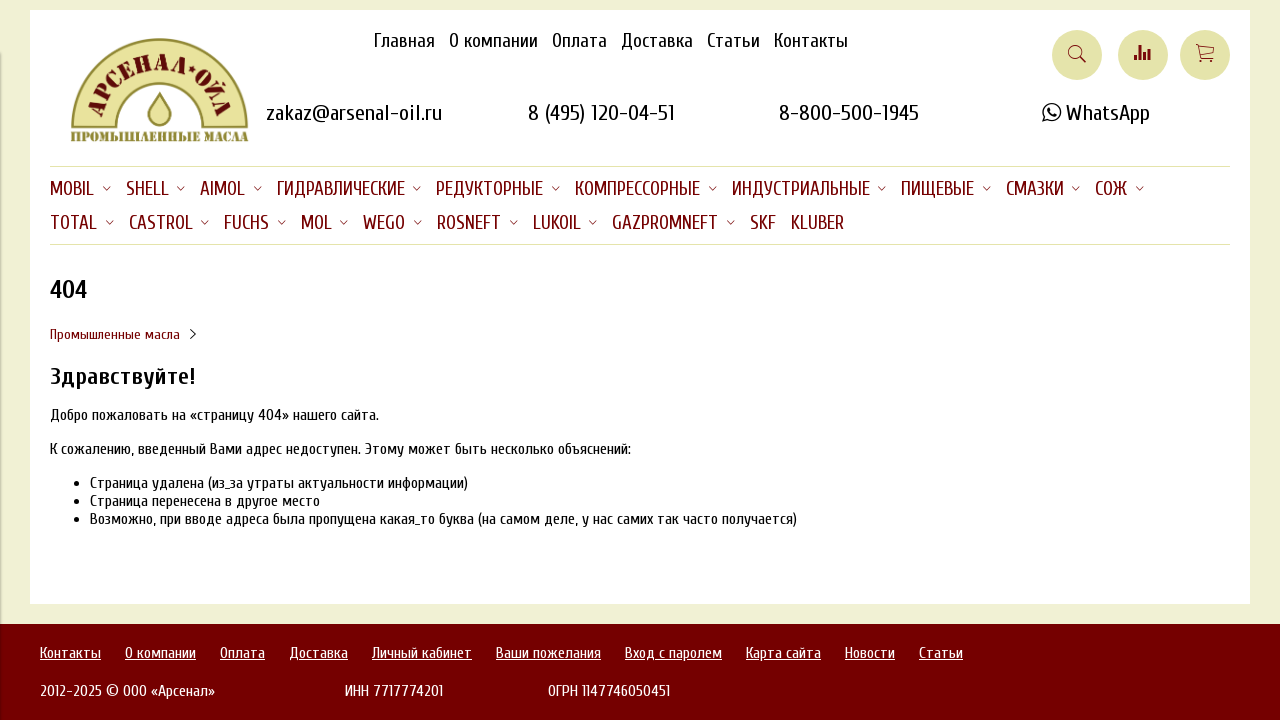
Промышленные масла (115, 334)
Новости (870, 653)
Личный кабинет (422, 653)
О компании (493, 41)
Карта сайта (783, 653)
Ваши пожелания (548, 653)
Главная (404, 41)
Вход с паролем (673, 653)
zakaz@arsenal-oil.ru (354, 113)
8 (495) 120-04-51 (601, 113)
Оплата (579, 41)
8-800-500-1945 (849, 113)
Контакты (811, 41)
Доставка (657, 41)
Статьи (733, 41)
